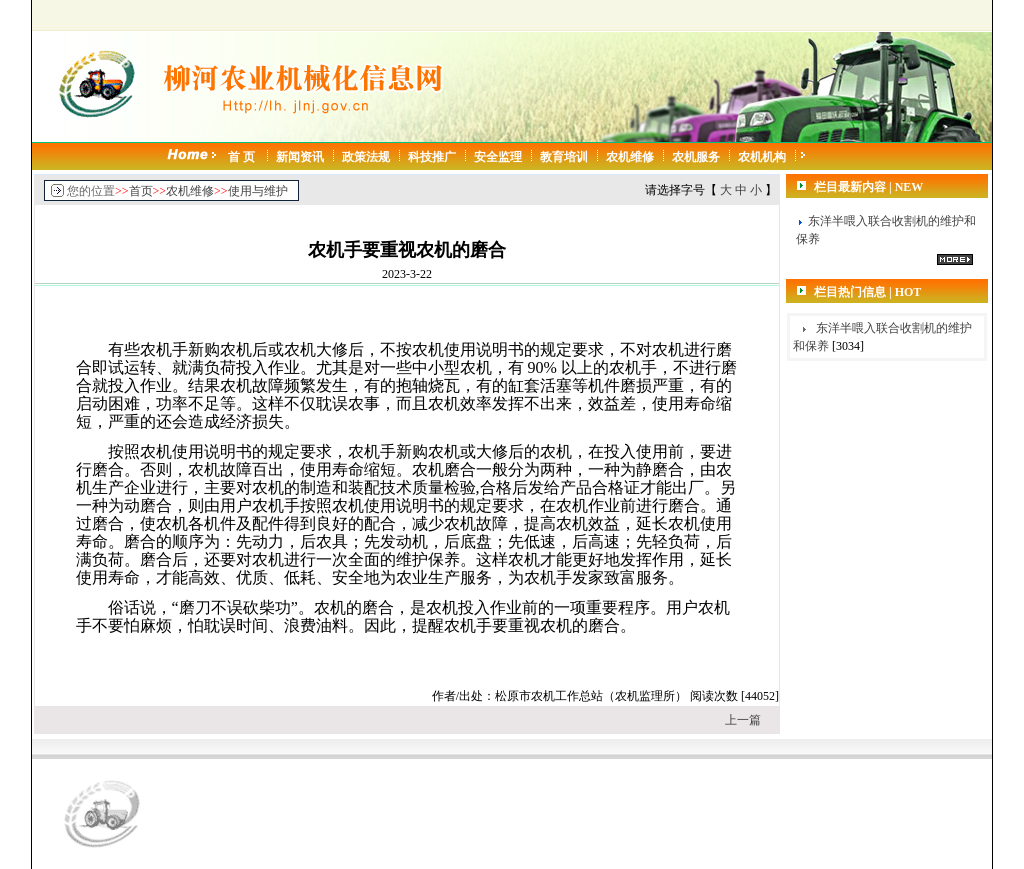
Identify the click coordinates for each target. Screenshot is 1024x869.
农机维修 (190, 191)
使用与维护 (258, 191)
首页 (141, 191)
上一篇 (743, 720)
